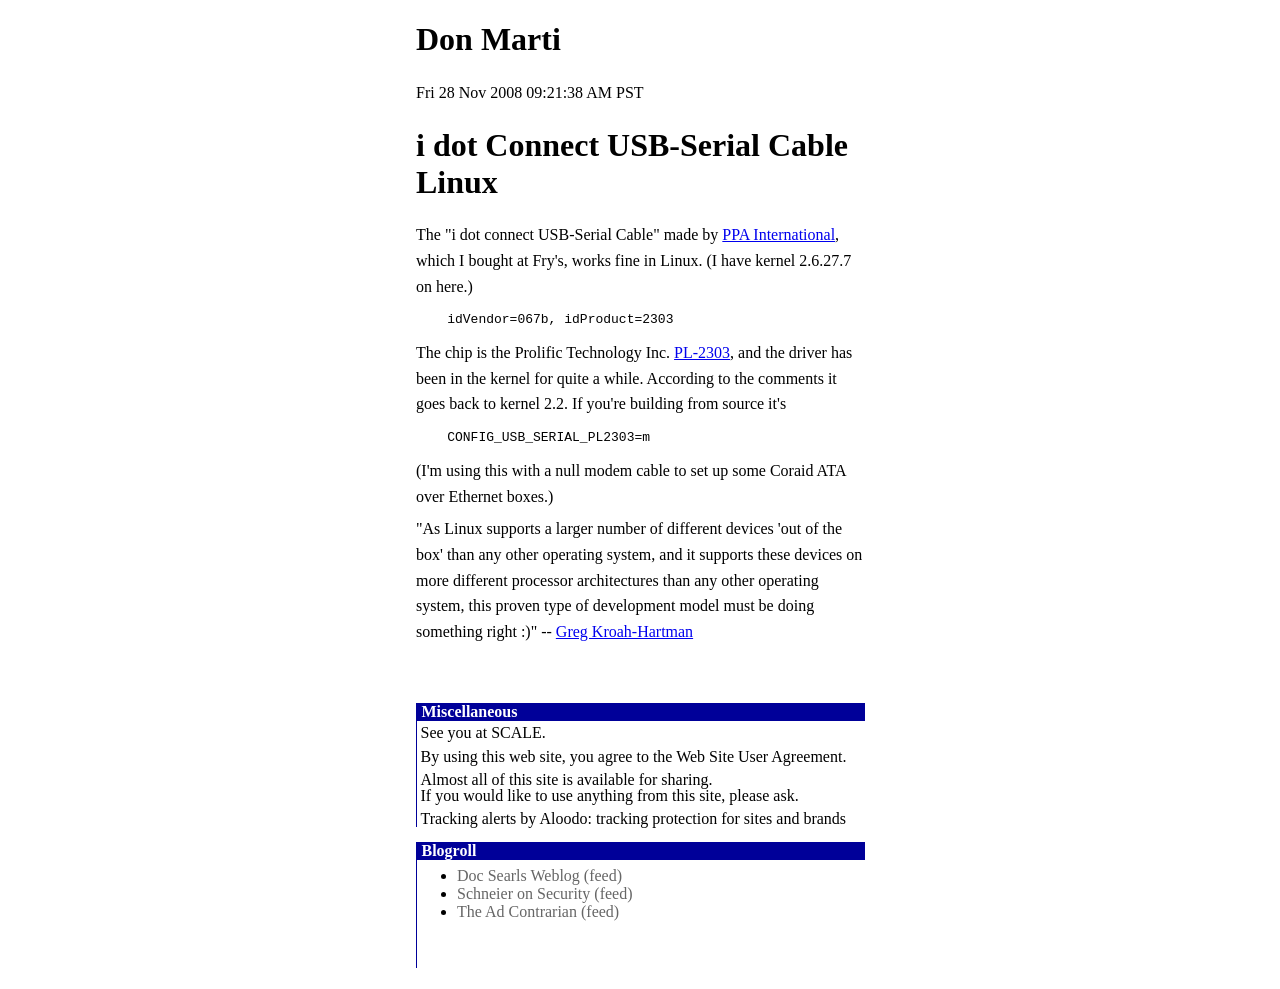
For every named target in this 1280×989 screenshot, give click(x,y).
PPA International (778, 234)
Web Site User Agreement (759, 762)
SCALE (516, 738)
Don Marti (488, 39)
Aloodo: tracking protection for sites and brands (692, 824)
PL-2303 (702, 355)
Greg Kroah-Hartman (624, 637)
